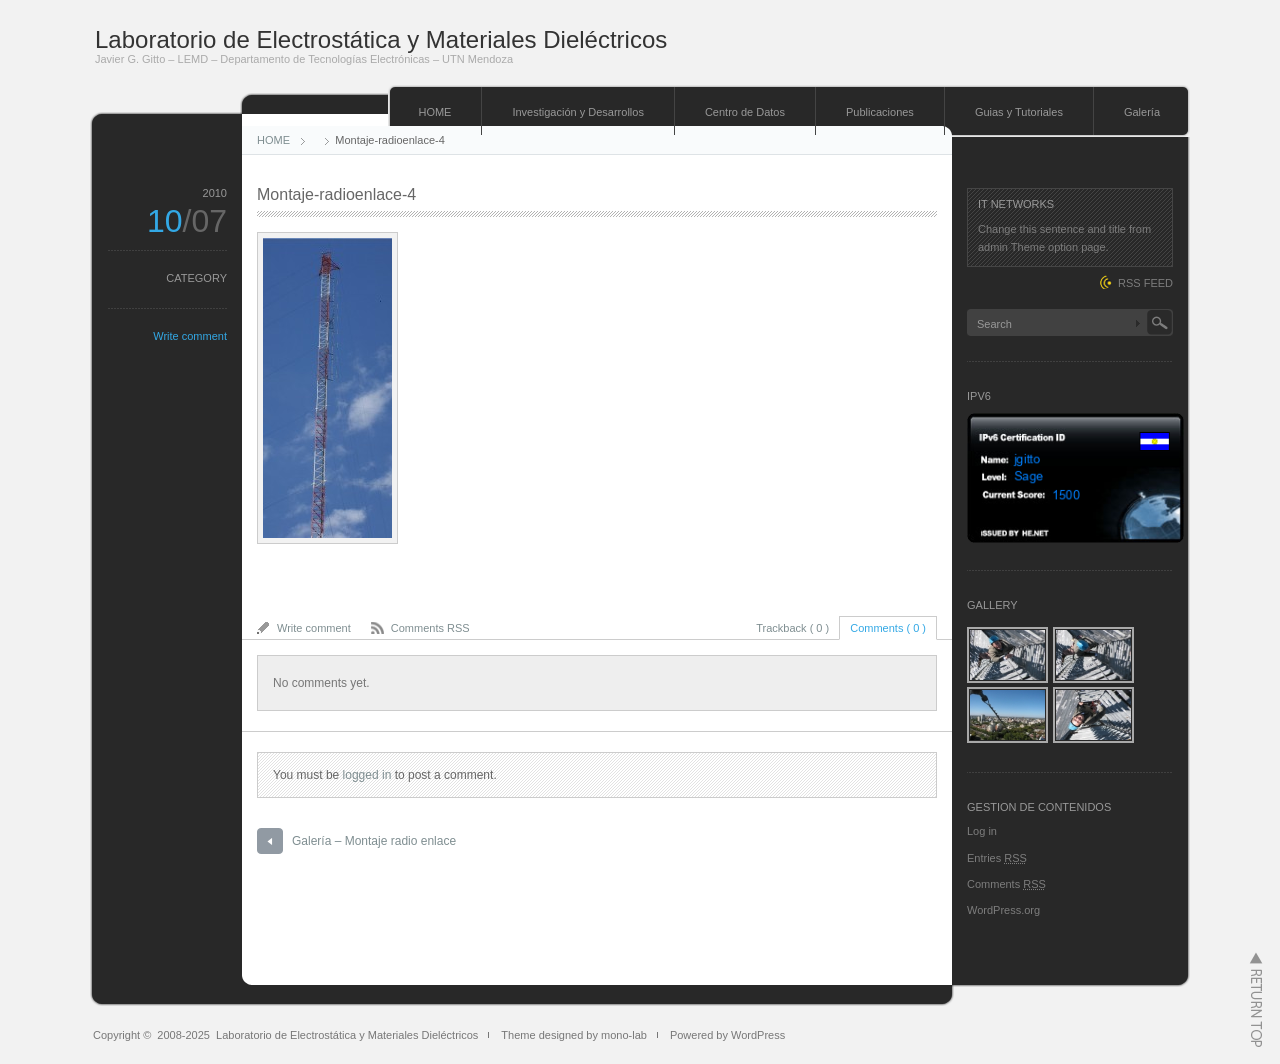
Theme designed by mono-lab (574, 1035)
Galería (1142, 112)
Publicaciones (880, 112)
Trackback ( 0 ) (792, 628)
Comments (1006, 884)
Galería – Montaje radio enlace (374, 841)
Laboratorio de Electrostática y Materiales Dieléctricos (381, 39)
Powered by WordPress (727, 1035)
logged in (367, 775)
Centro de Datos (745, 112)
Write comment (190, 336)
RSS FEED (1145, 283)
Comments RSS (430, 628)
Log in (982, 831)
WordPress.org (1003, 910)
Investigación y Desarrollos (577, 112)
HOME (434, 112)
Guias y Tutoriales (1019, 112)
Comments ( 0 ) (888, 628)
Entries (997, 858)
